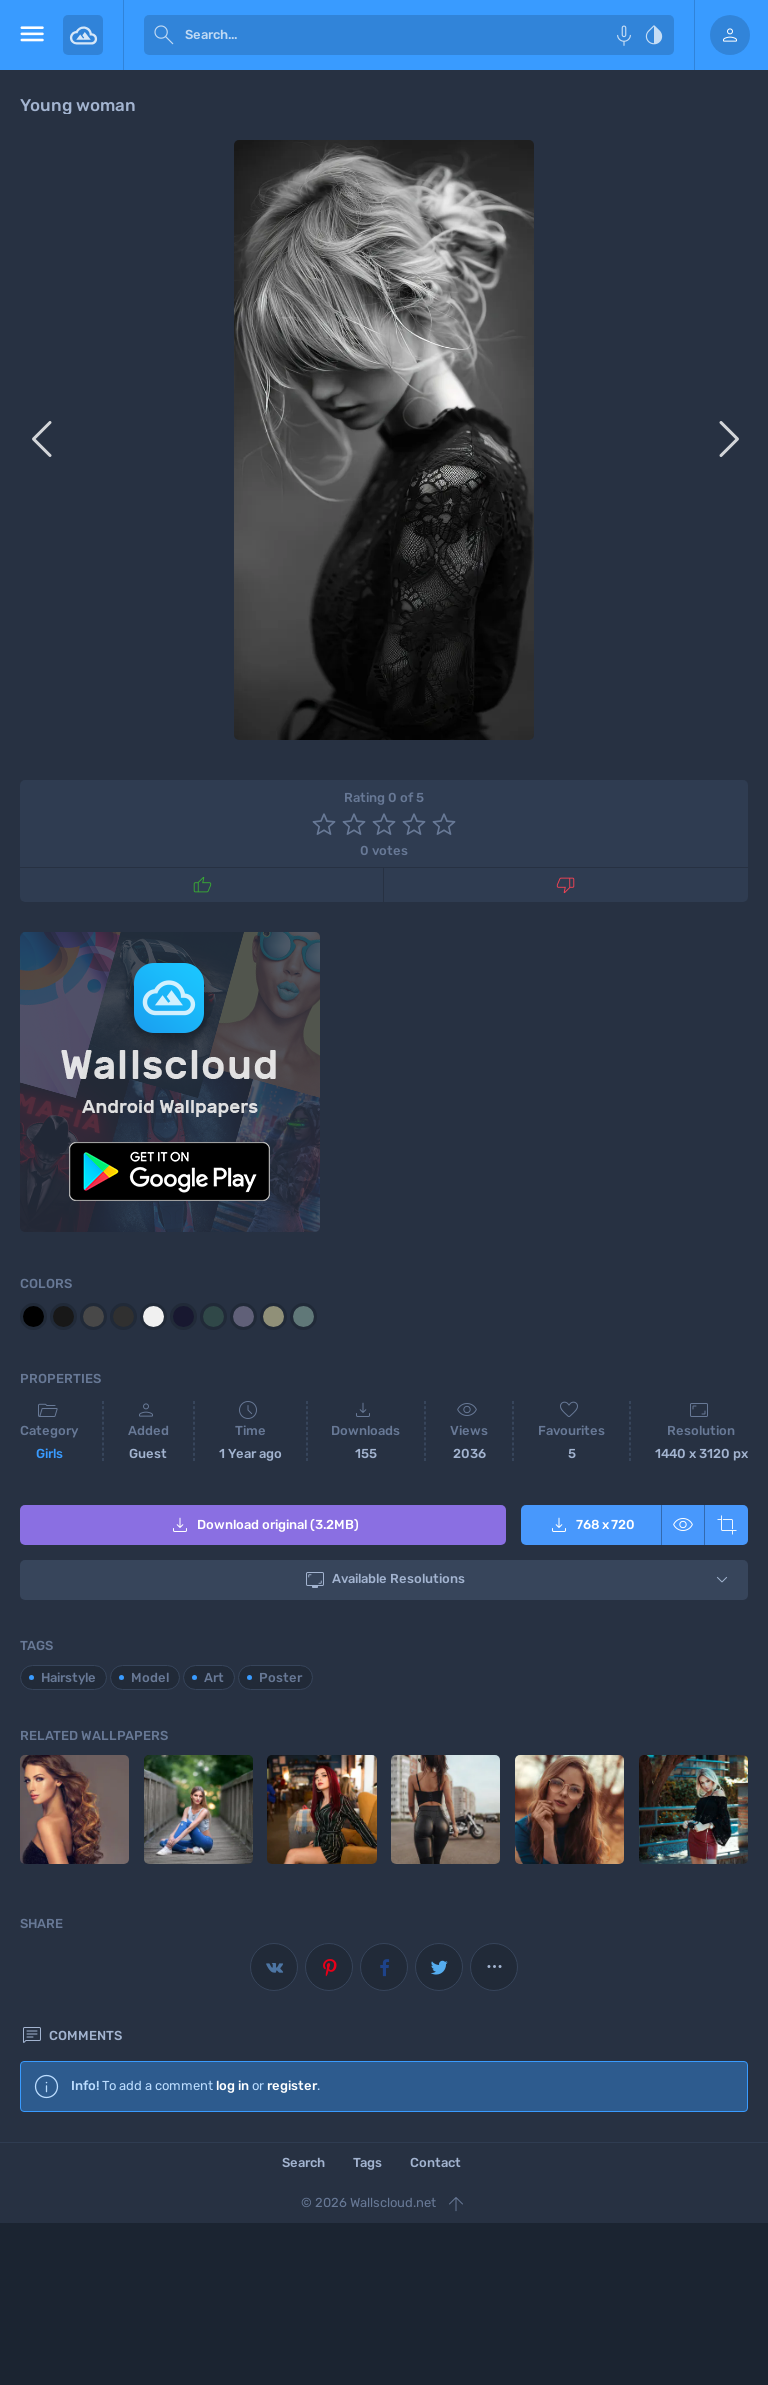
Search (303, 2162)
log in (232, 2085)
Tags (367, 2162)
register (292, 2085)
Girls (49, 1453)
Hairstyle (68, 1677)
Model (150, 1677)
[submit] (164, 35)
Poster (280, 1677)
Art (214, 1677)
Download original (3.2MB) (263, 1525)
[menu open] (31, 35)
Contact (435, 2162)
